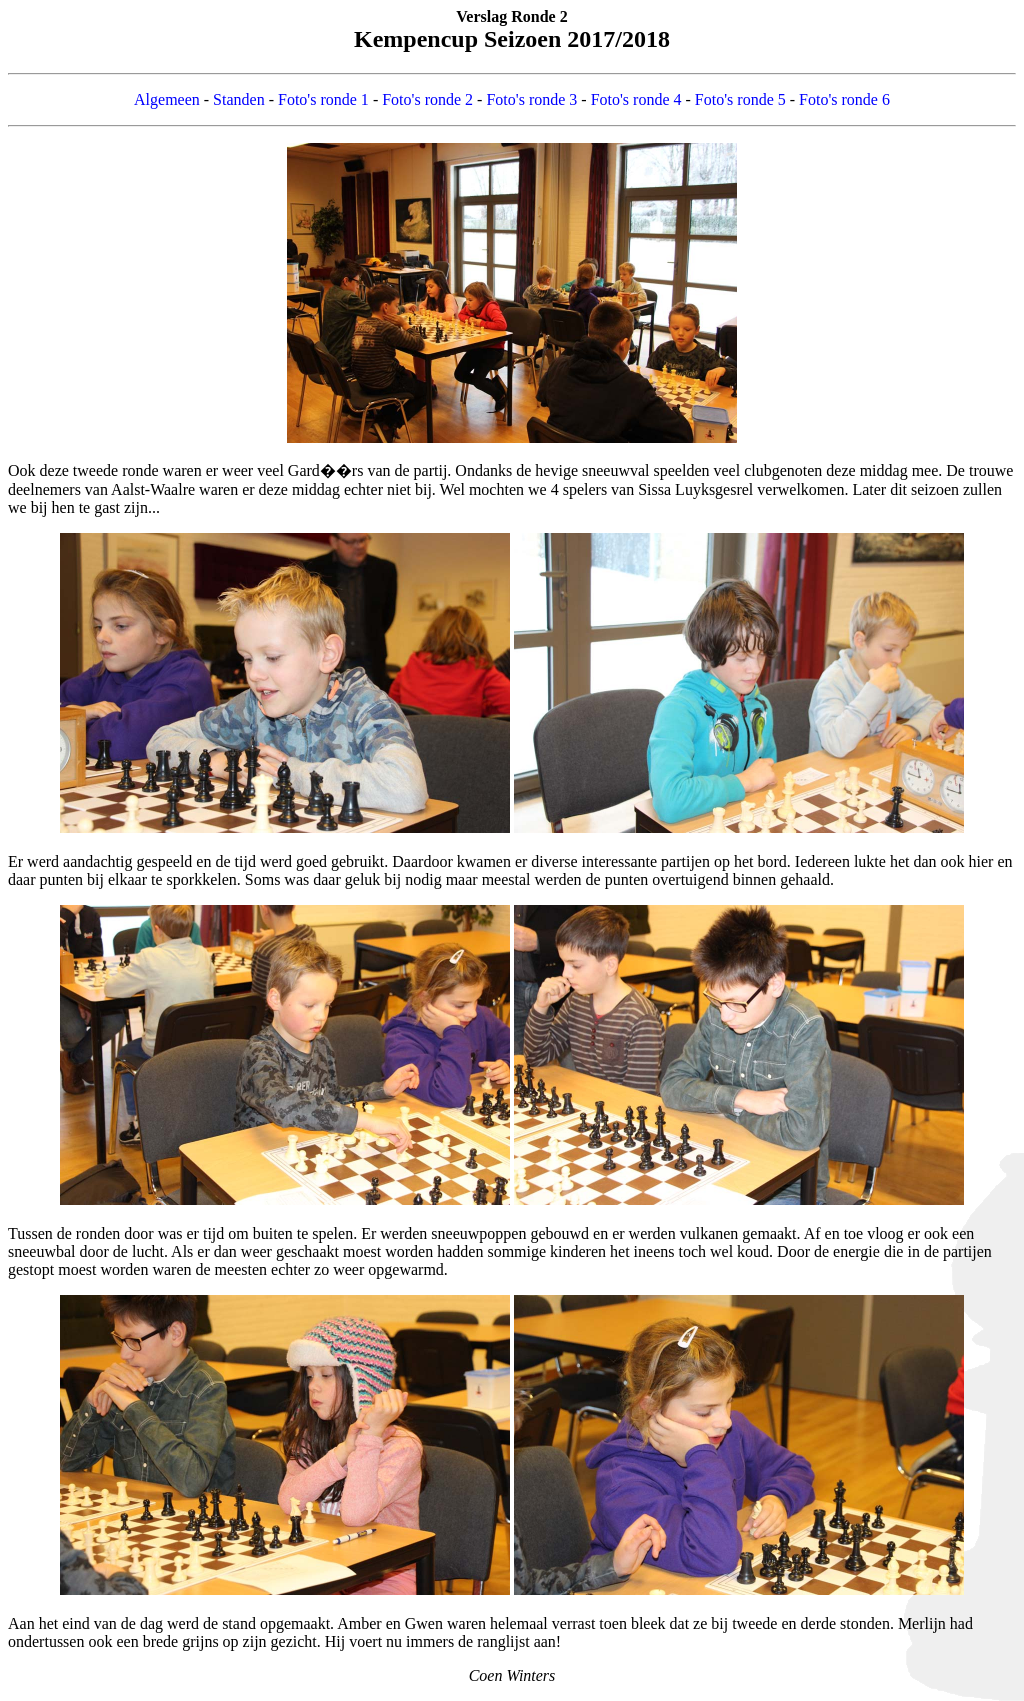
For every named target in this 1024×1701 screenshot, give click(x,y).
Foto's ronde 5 (740, 99)
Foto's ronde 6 (844, 99)
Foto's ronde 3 (531, 99)
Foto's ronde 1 (323, 99)
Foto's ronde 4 (636, 99)
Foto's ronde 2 (427, 99)
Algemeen (167, 99)
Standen (239, 99)
